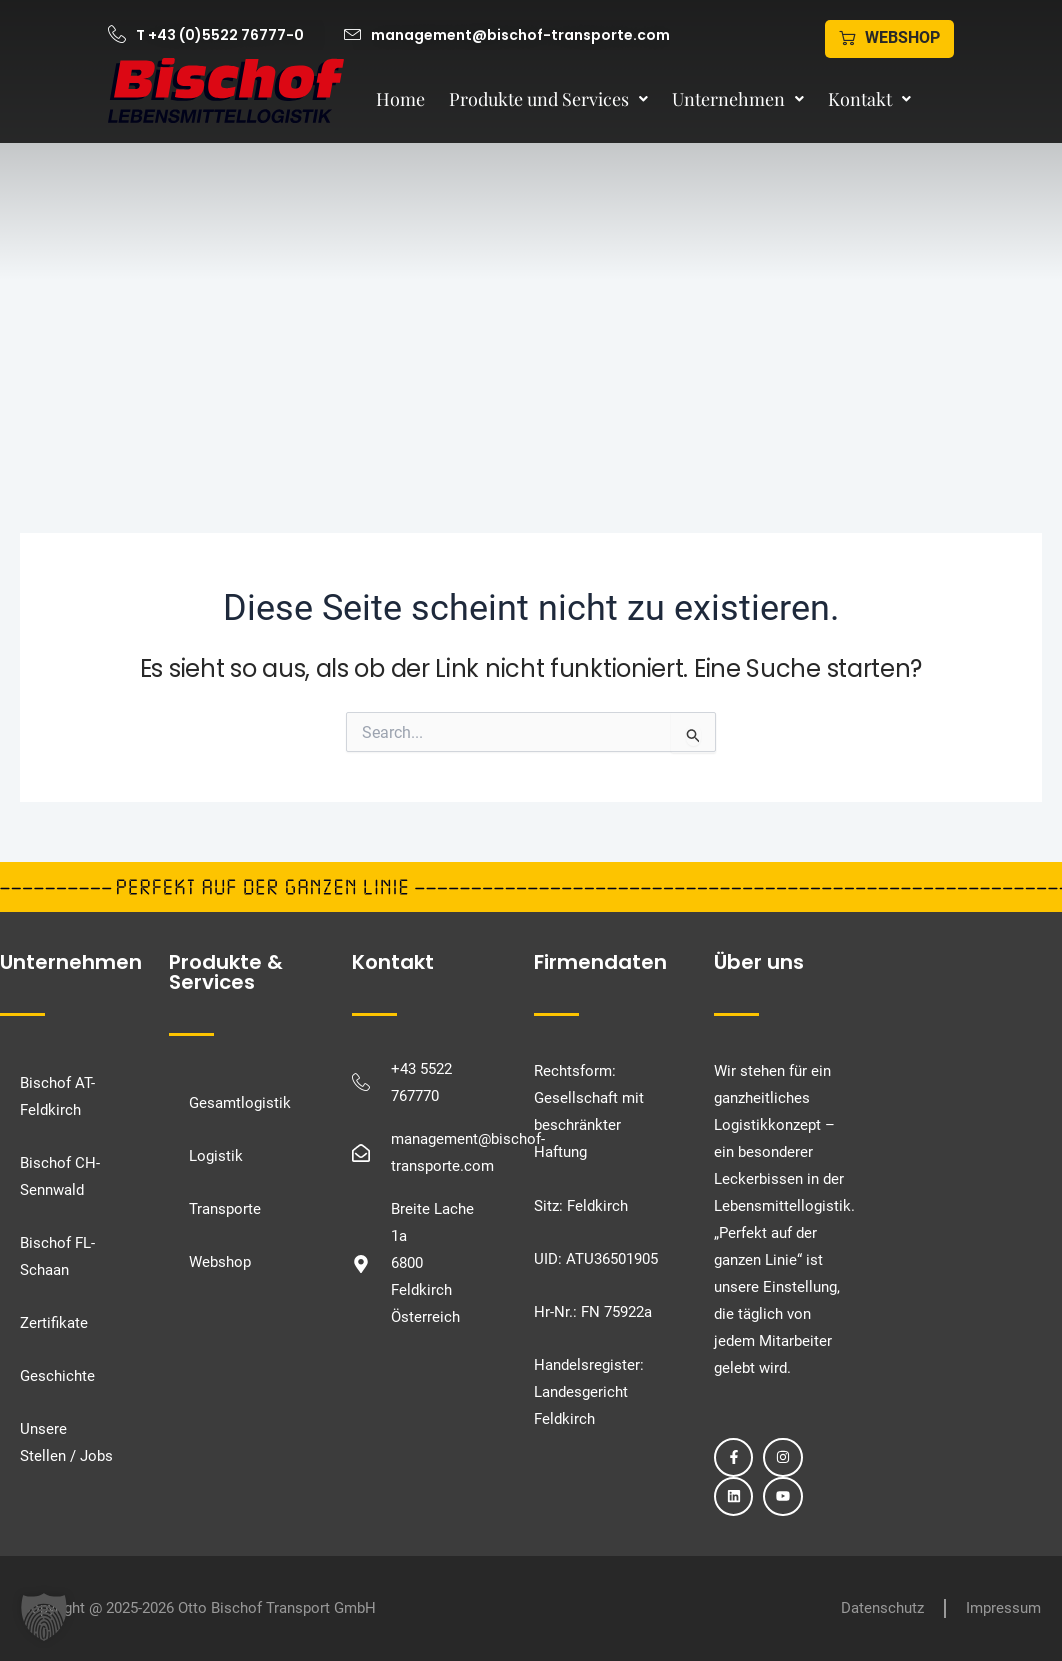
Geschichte (57, 1376)
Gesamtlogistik (240, 1103)
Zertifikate (54, 1323)
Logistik (216, 1156)
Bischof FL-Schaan (57, 1256)
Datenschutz (882, 1608)
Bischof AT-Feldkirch (57, 1096)
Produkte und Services (548, 99)
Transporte (225, 1209)
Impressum (1003, 1608)
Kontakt (869, 99)
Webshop (220, 1262)
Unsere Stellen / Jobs (66, 1442)
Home (400, 99)
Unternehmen (738, 99)
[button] (44, 1617)
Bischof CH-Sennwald (60, 1176)
